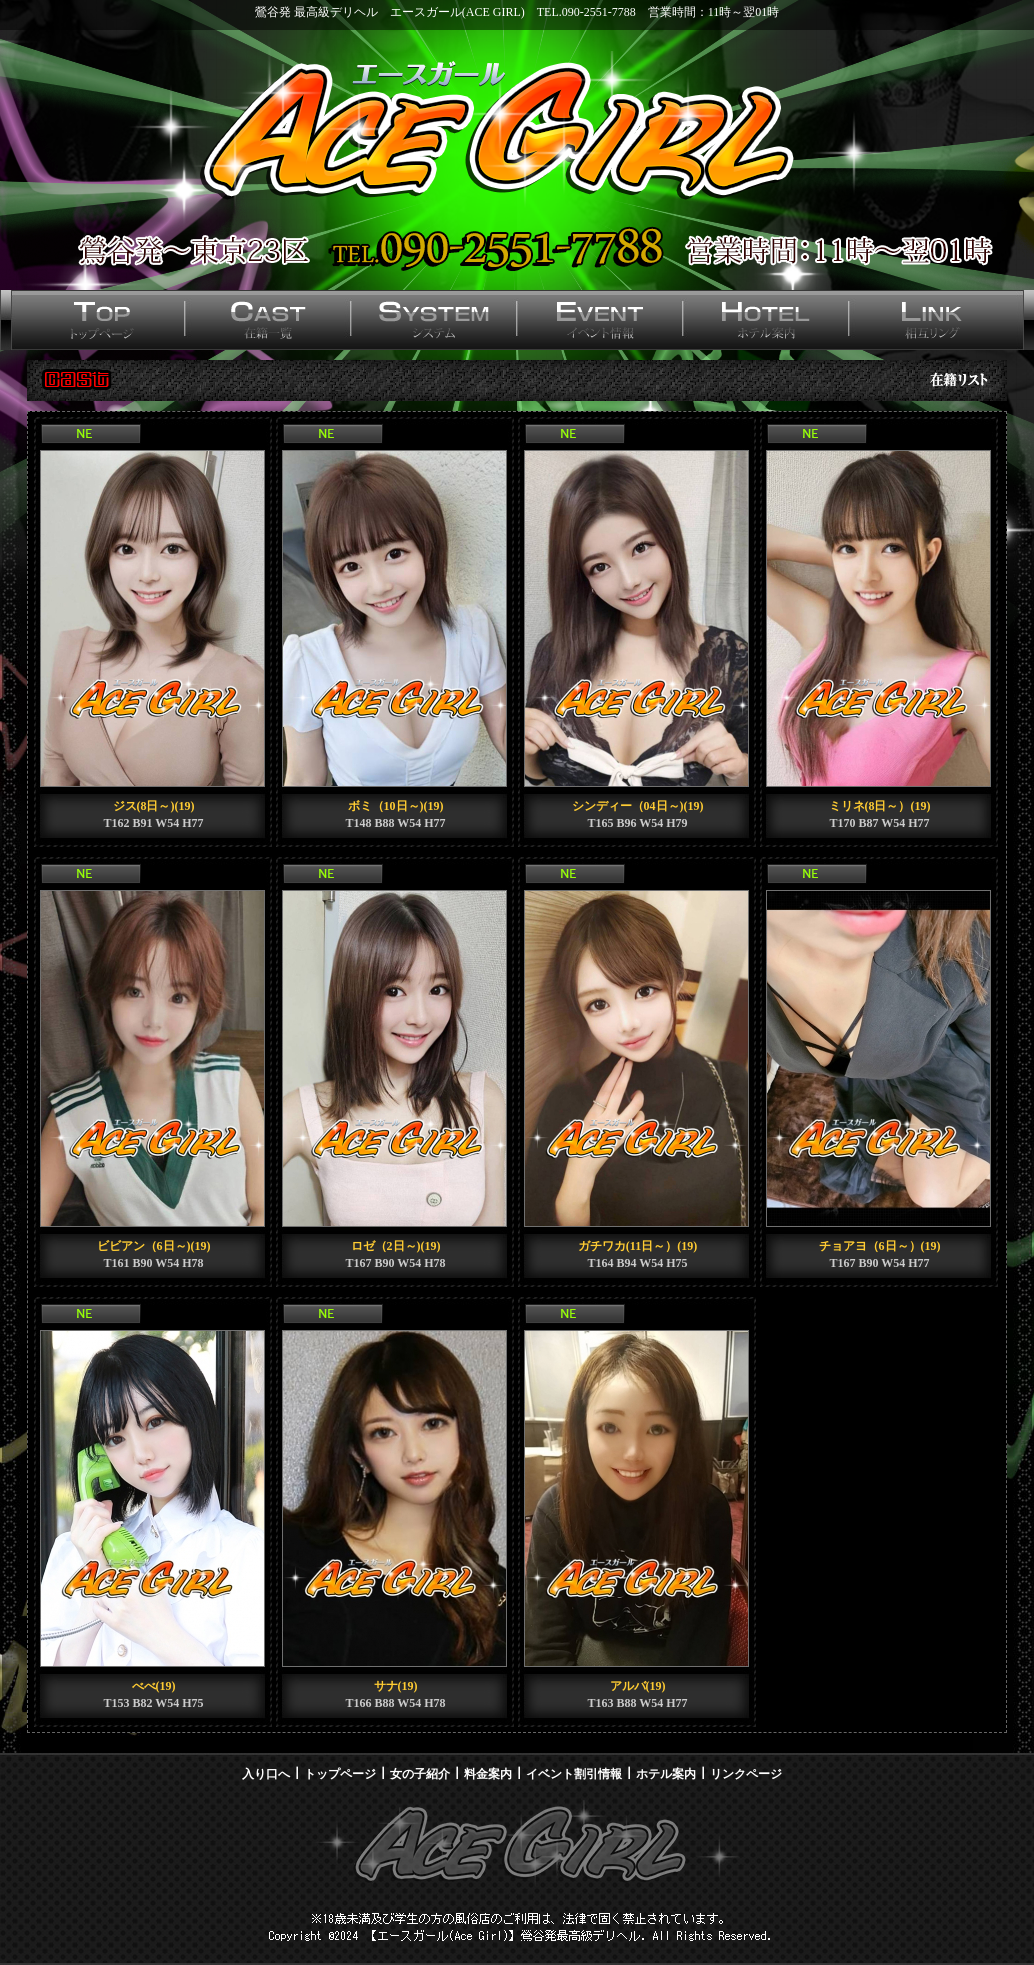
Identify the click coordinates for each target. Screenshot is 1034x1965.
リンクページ (746, 1774)
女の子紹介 (420, 1774)
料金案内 (488, 1774)
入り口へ (266, 1774)
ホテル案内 (666, 1774)
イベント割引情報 (574, 1774)
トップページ (340, 1774)
